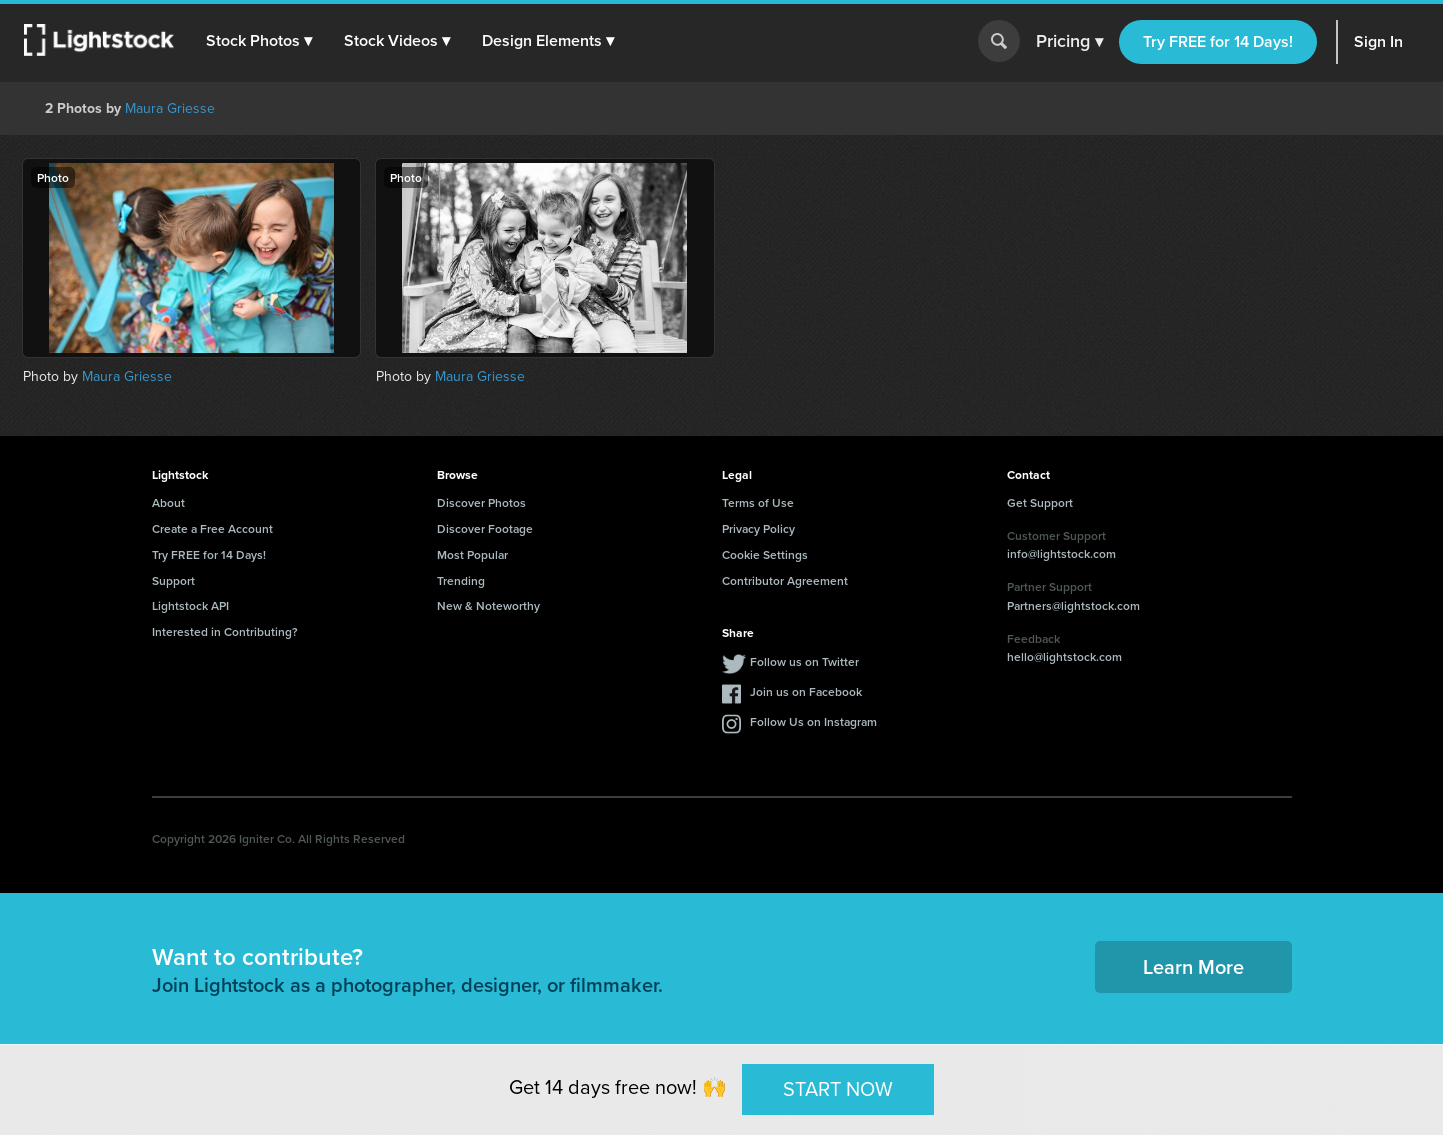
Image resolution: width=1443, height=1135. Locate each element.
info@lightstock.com (1061, 553)
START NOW (838, 1089)
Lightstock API (190, 605)
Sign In (1378, 41)
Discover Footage (485, 528)
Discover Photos (481, 502)
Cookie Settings (765, 554)
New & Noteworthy (488, 605)
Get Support (1040, 502)
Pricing (1069, 42)
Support (173, 580)
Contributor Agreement (785, 580)
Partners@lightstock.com (1073, 605)
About (168, 502)
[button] (259, 41)
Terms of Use (758, 502)
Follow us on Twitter (804, 661)
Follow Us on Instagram (813, 721)
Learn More (1193, 966)
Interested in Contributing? (225, 631)
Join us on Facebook (806, 691)
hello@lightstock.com (1064, 656)
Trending (461, 580)
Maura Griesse (170, 108)
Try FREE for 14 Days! (1218, 41)
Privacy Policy (758, 528)
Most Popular (472, 554)
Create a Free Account (212, 528)
